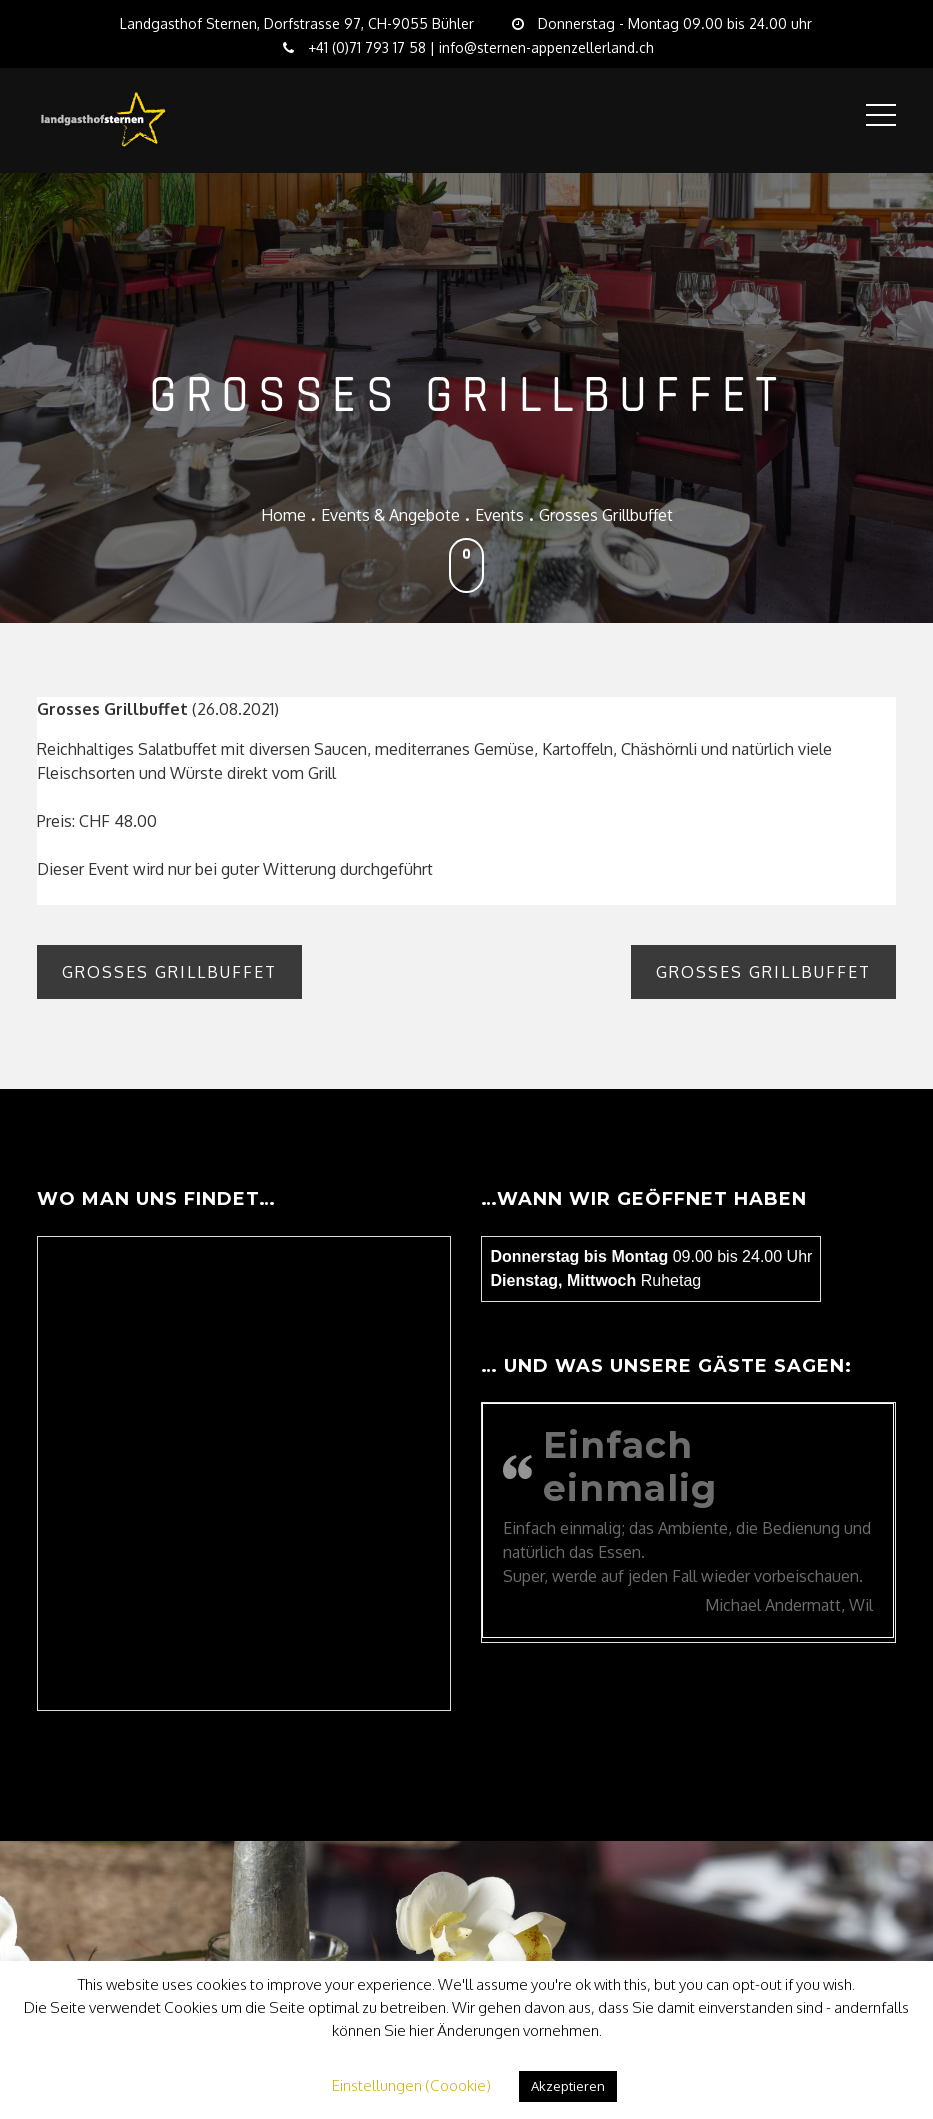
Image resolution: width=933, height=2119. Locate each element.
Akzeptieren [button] (568, 2086)
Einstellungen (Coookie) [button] (411, 2085)
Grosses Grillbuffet (169, 972)
